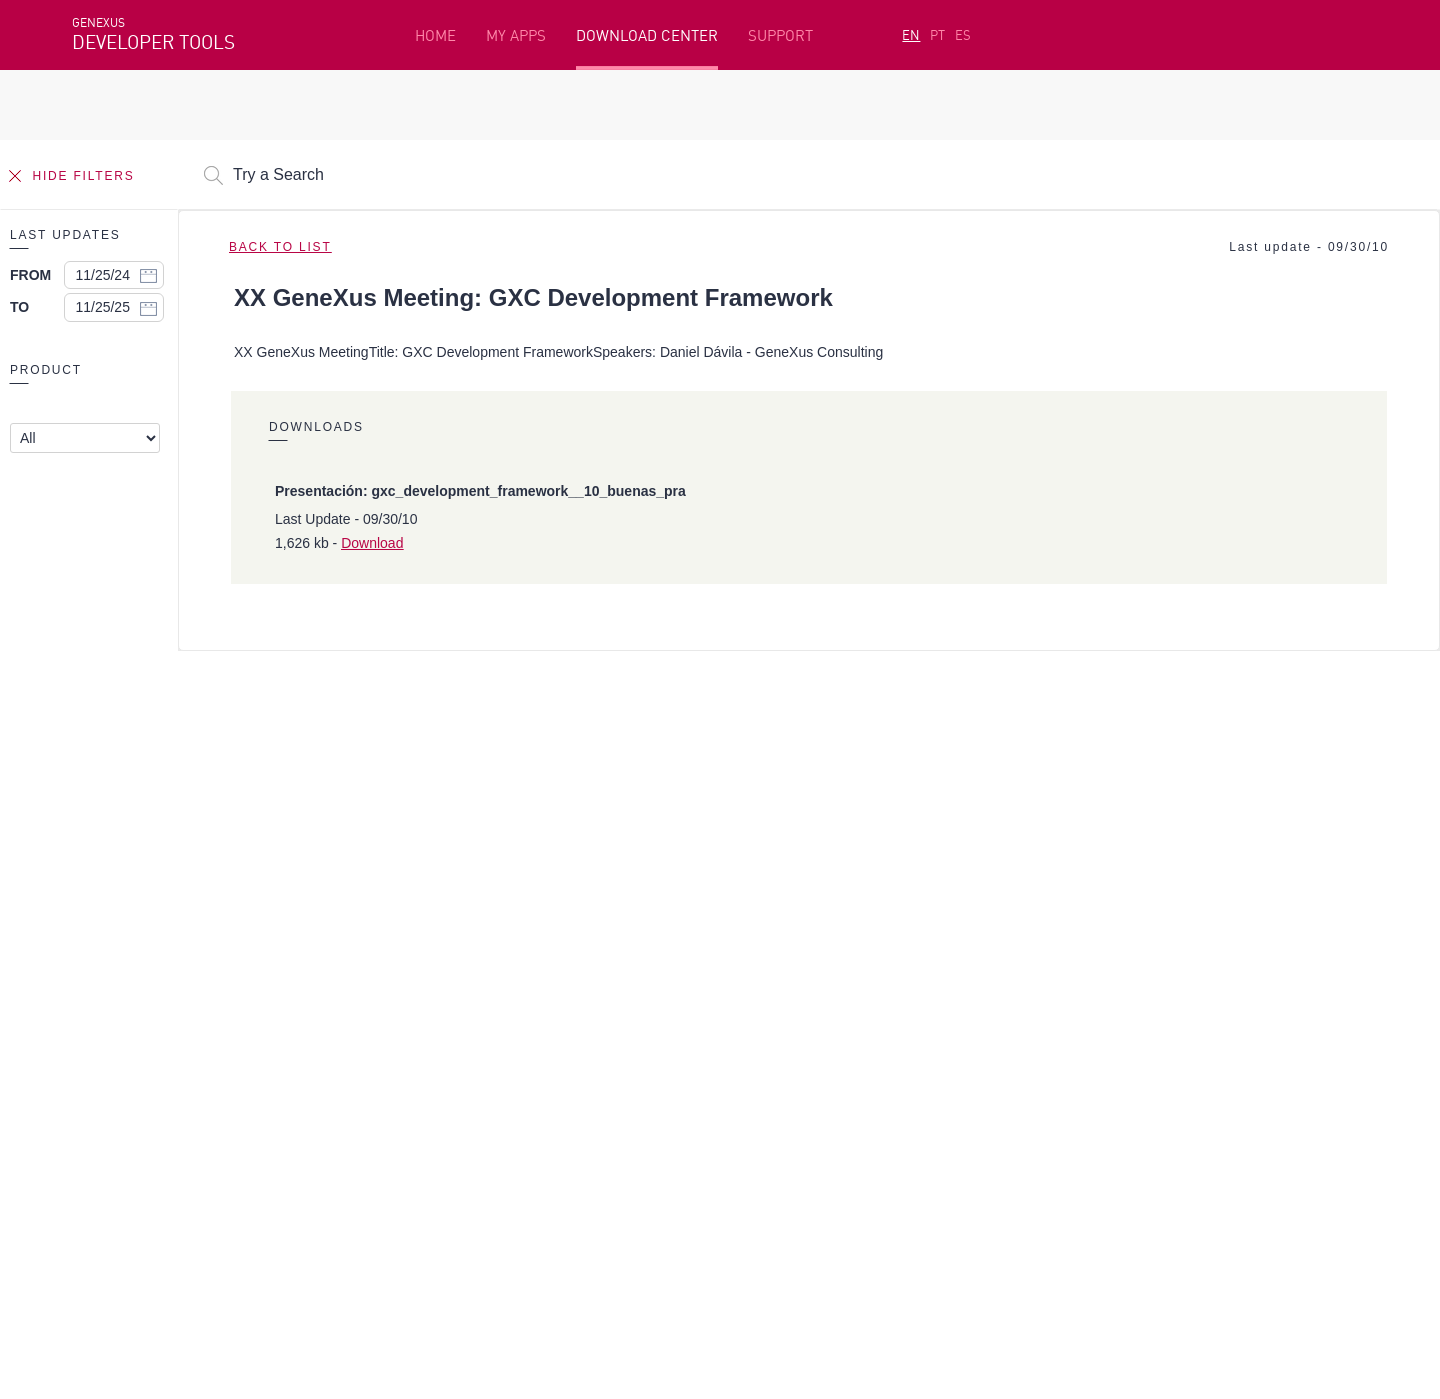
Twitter (310, 1167)
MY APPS (516, 35)
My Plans (105, 1062)
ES (963, 35)
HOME (435, 35)
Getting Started (129, 1000)
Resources (1080, 969)
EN (911, 35)
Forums (1071, 1031)
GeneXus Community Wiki (582, 1062)
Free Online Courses (564, 1000)
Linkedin (248, 1167)
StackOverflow (455, 1167)
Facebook (102, 1167)
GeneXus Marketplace (570, 1031)
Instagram (177, 1167)
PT (937, 35)
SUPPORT (780, 35)
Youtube (372, 1167)
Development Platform (578, 969)
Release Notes (1094, 1062)
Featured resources (140, 969)
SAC (1058, 1000)
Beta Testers (119, 1031)
